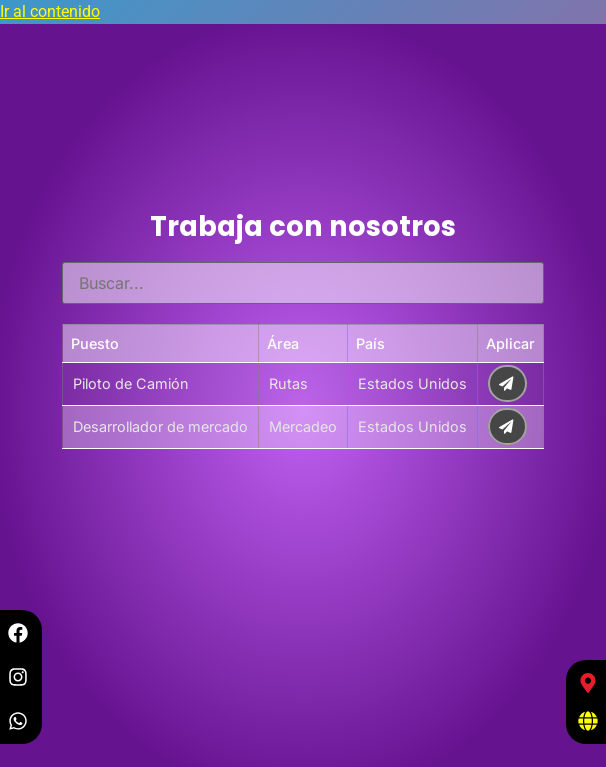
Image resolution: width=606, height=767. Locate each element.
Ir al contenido (50, 11)
